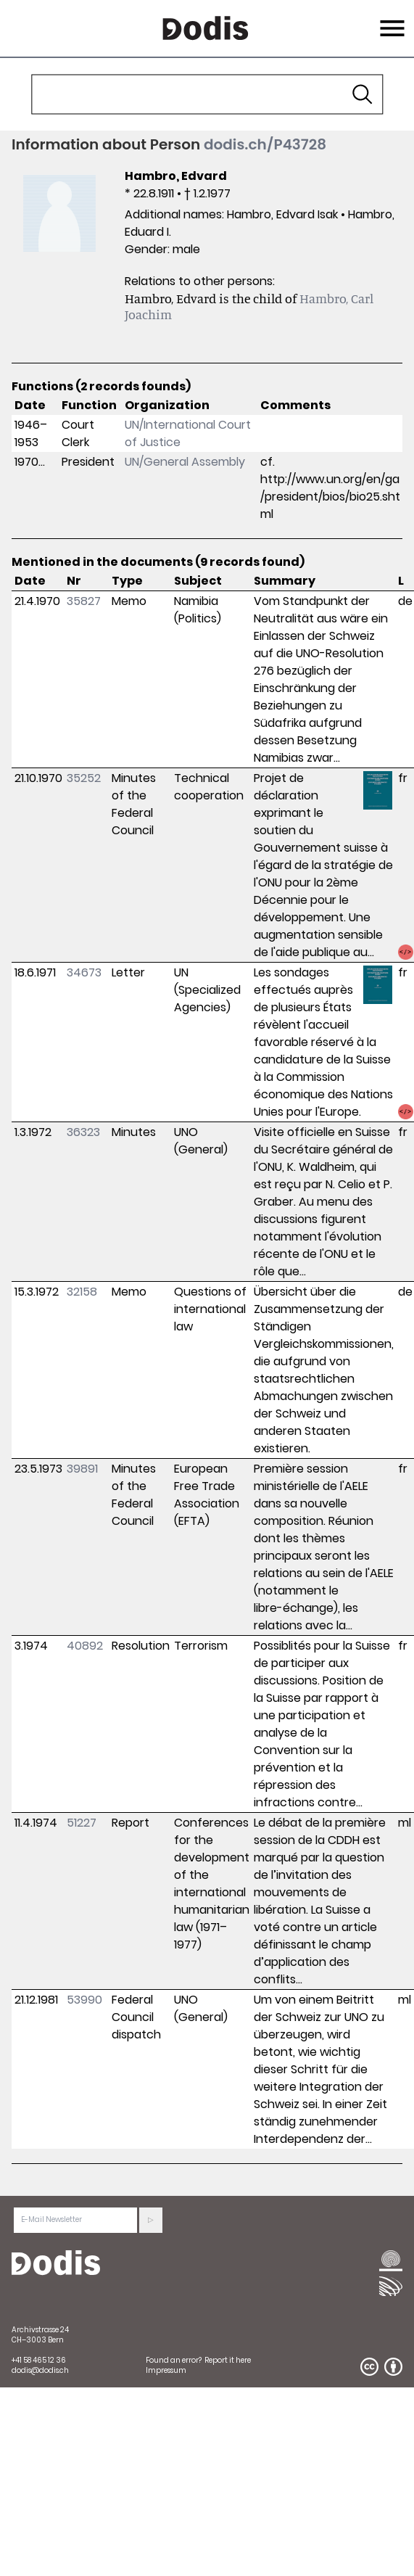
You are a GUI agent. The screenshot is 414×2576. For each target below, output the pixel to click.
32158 (82, 1291)
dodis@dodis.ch (40, 2370)
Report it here (227, 2360)
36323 (83, 1132)
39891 (82, 1468)
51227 (81, 1822)
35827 (84, 601)
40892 (85, 1645)
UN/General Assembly (185, 461)
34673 (84, 972)
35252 (84, 778)
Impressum (166, 2370)
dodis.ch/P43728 (265, 144)
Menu (390, 19)
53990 (84, 1999)
